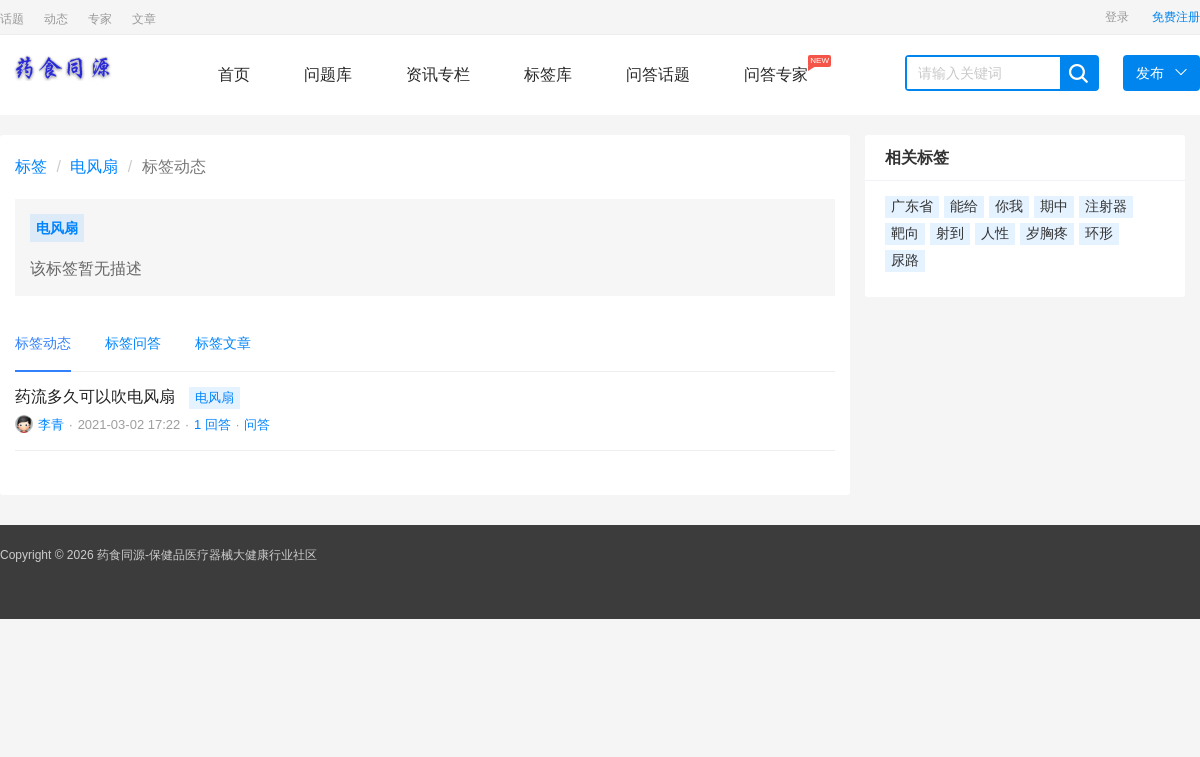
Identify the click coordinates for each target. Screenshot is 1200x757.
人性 (995, 233)
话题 (12, 19)
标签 (31, 166)
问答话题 (658, 74)
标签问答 (133, 343)
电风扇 (94, 166)
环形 (1099, 233)
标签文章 (223, 343)
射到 (950, 233)
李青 (51, 424)
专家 (100, 19)
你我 (1009, 206)
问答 (257, 424)
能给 (964, 206)
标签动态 (43, 343)
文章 (144, 19)
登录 (1117, 17)
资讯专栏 (438, 74)
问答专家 (776, 69)
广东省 (912, 206)
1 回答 (212, 424)
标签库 (548, 74)
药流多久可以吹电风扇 (95, 396)
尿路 (905, 260)
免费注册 (1176, 17)
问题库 (328, 74)
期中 (1054, 206)
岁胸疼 (1047, 233)
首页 (234, 74)
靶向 (905, 233)
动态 (56, 19)
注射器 (1106, 206)
